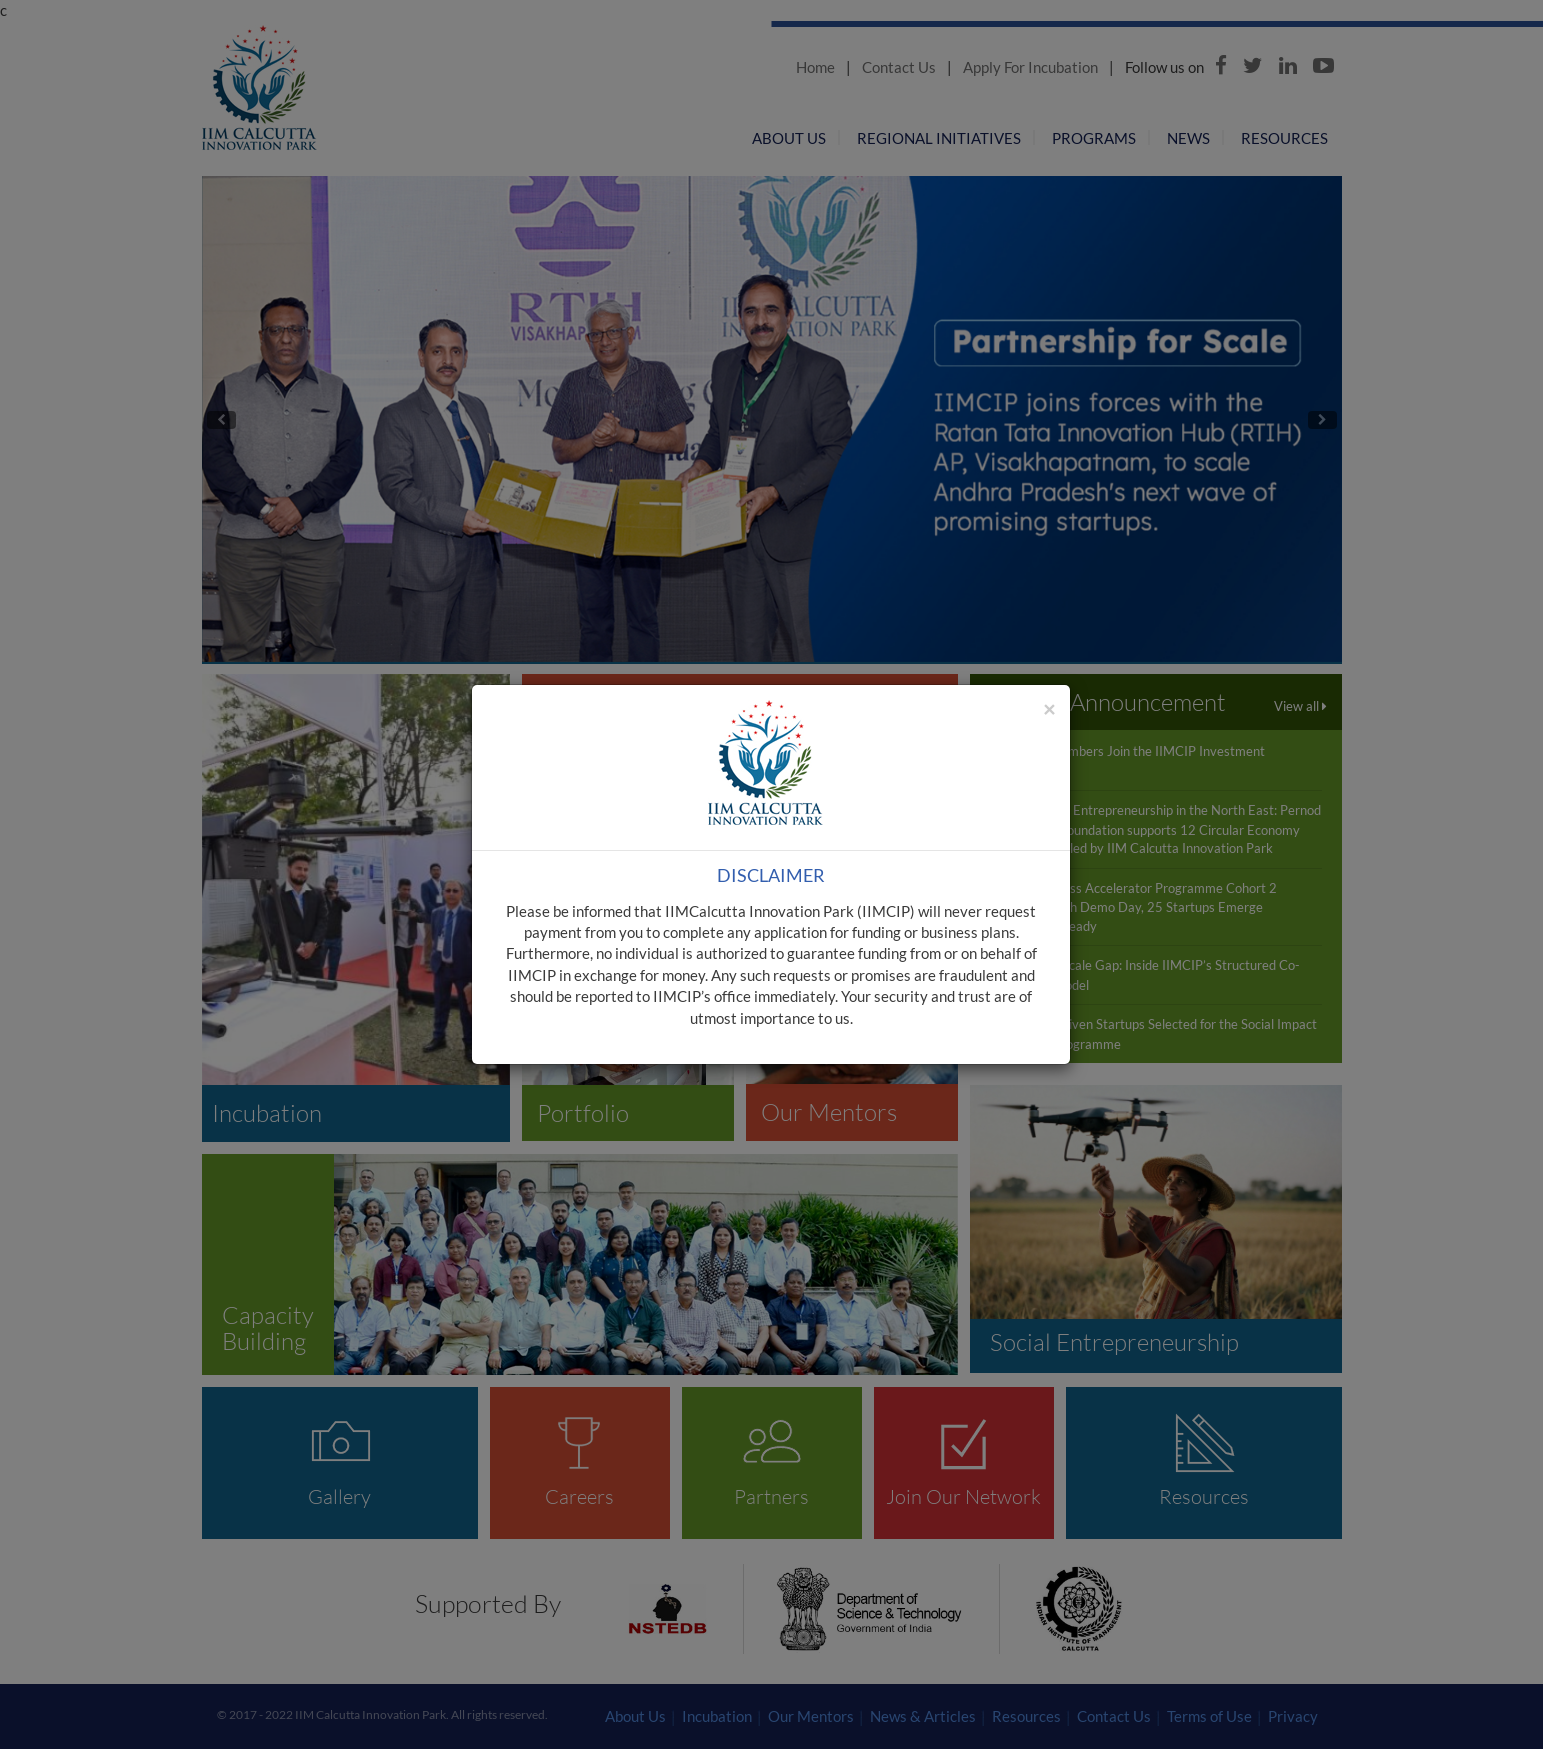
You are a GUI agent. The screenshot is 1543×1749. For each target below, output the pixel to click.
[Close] (1049, 708)
